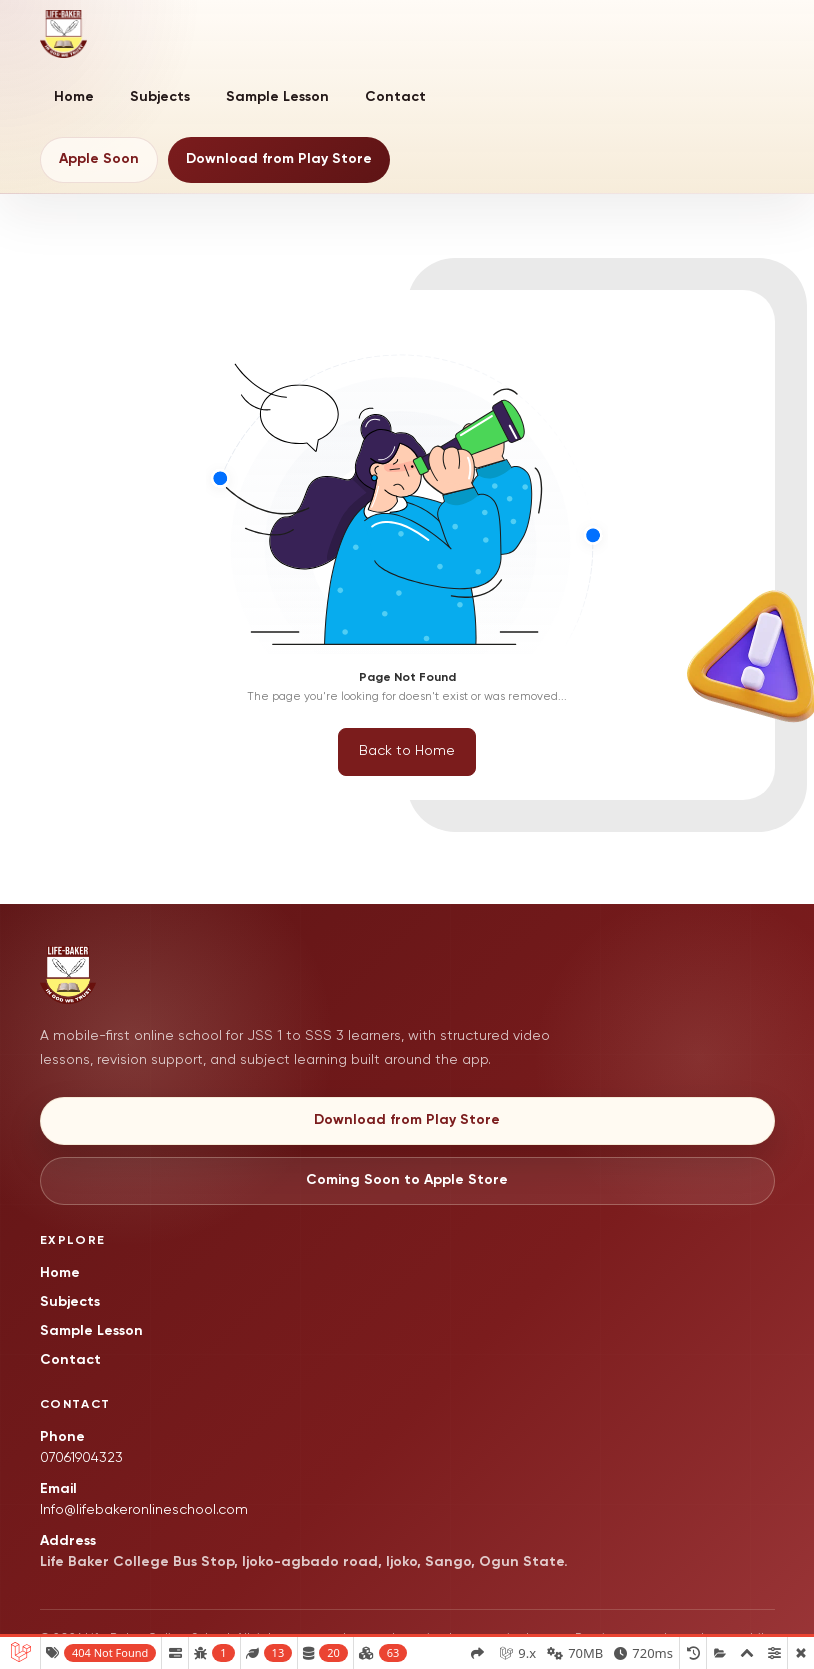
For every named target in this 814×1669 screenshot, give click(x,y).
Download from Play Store (279, 159)
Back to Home (407, 751)
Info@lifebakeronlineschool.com (144, 1510)
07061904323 (81, 1458)
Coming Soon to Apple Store (407, 1180)
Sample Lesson (277, 97)
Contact (395, 97)
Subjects (160, 97)
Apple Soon (99, 159)
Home (74, 97)
